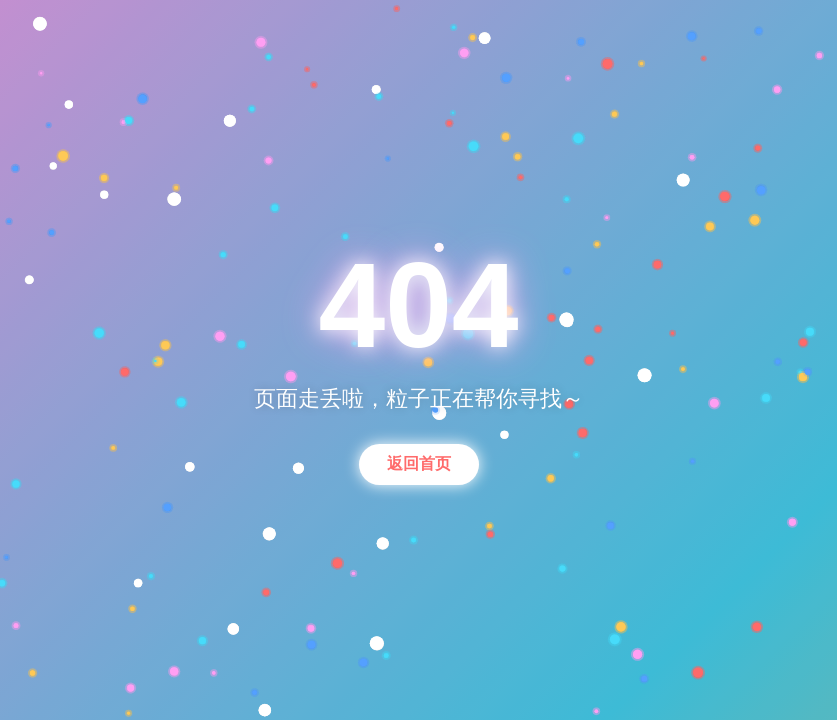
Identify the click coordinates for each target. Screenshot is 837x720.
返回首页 (419, 463)
